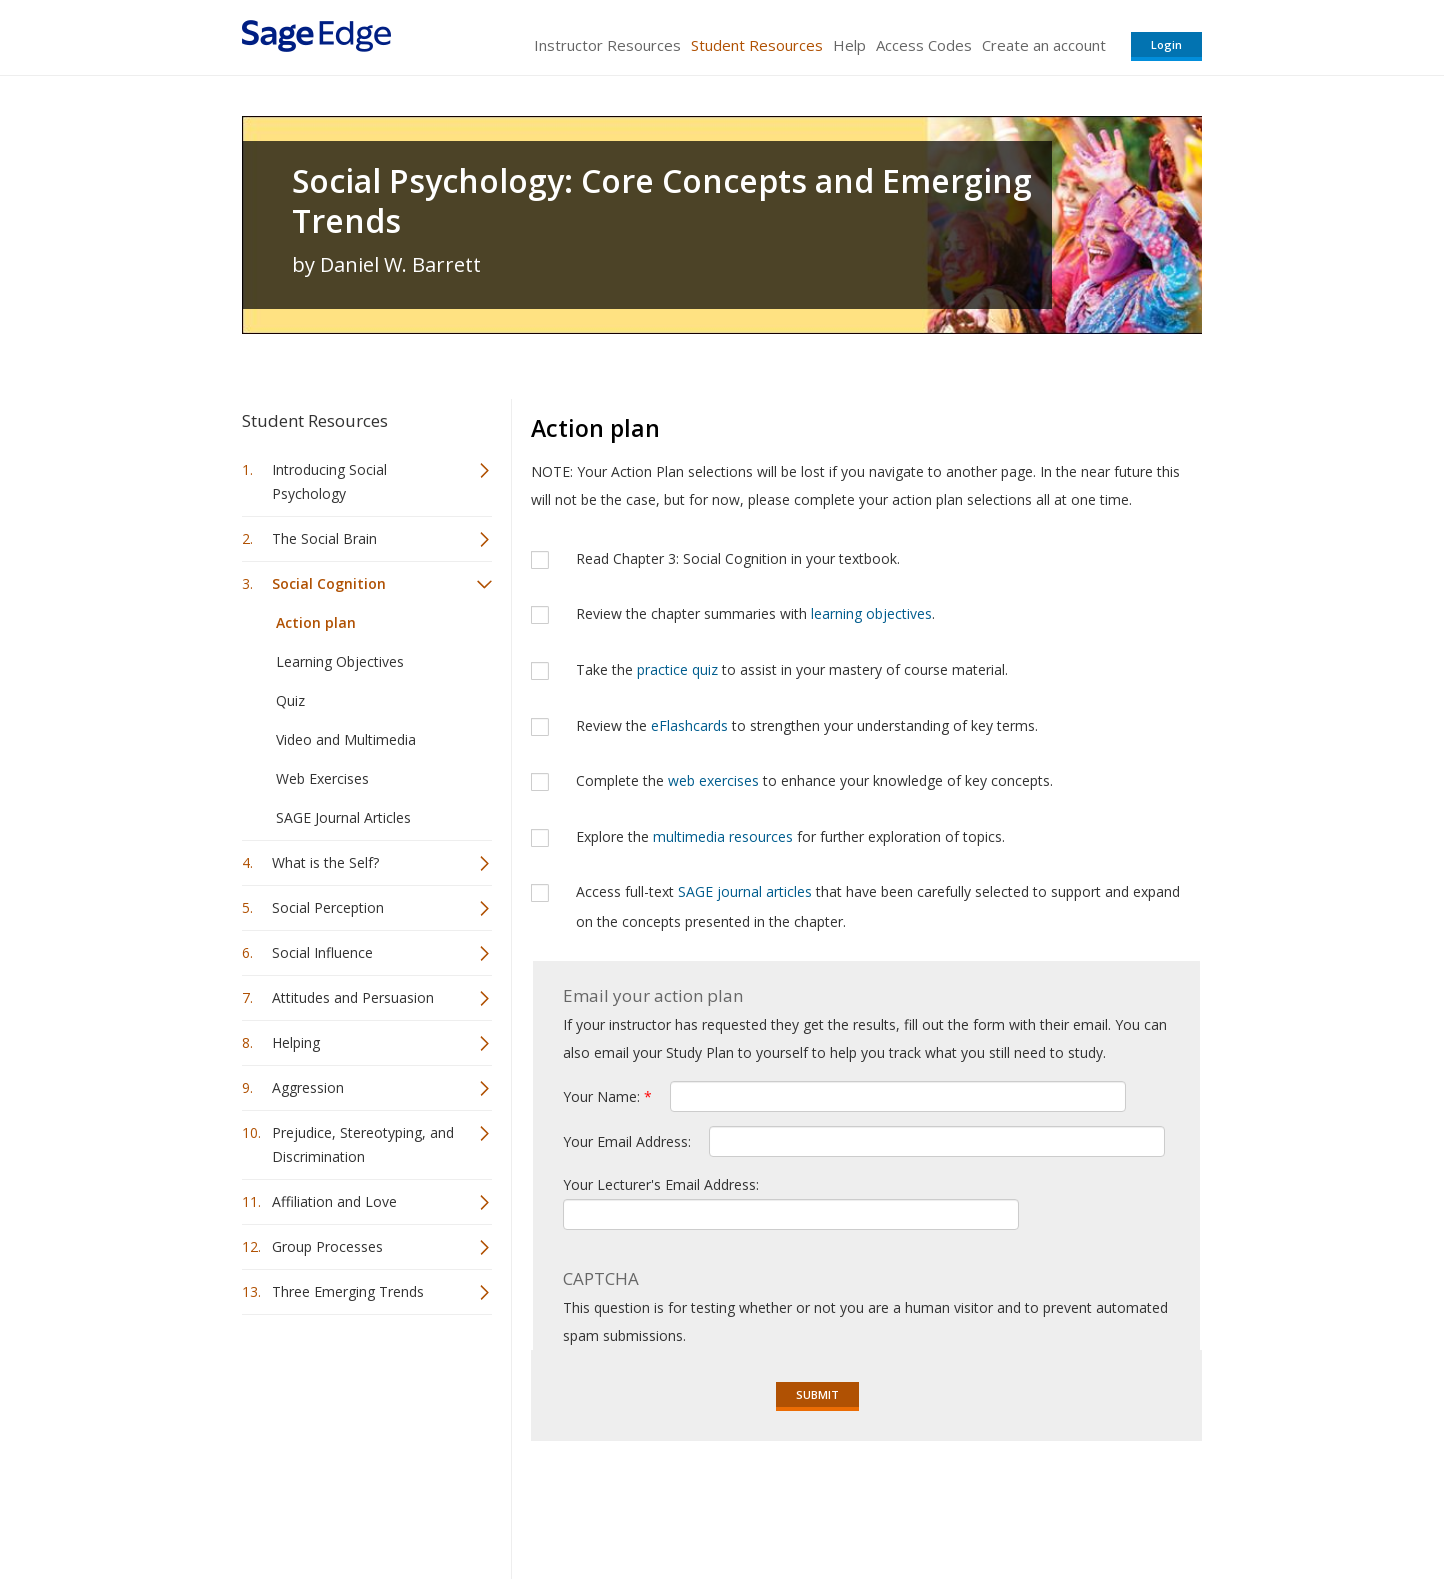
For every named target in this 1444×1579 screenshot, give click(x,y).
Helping (296, 1042)
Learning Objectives (340, 661)
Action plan (316, 622)
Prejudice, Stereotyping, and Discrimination (363, 1144)
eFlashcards (689, 725)
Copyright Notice (958, 1504)
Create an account (1044, 45)
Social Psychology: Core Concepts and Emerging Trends (662, 201)
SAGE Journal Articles (343, 817)
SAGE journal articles (745, 891)
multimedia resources (723, 836)
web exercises (713, 780)
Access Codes (924, 45)
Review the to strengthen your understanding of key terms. (807, 725)
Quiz (290, 700)
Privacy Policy (1070, 1504)
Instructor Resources (607, 45)
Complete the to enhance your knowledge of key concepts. (814, 780)
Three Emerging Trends (348, 1291)
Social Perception (328, 907)
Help (849, 45)
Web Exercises (322, 778)
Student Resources (757, 45)
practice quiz (677, 669)
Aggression (308, 1087)
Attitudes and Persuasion (353, 997)
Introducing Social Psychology (329, 481)
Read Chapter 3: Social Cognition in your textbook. (738, 558)
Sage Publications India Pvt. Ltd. (532, 1504)
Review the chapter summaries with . (755, 613)
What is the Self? (325, 862)
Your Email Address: (629, 1141)
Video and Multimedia (346, 739)
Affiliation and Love (334, 1201)
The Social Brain (324, 538)
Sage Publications (356, 1504)
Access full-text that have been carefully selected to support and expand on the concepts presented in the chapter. (878, 906)
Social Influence (322, 952)
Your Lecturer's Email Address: (661, 1184)
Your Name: (607, 1096)
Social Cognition (329, 583)
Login (1166, 44)
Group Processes (327, 1246)
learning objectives (871, 613)
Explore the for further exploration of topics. (790, 836)
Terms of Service (836, 1504)
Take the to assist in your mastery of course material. (792, 669)
